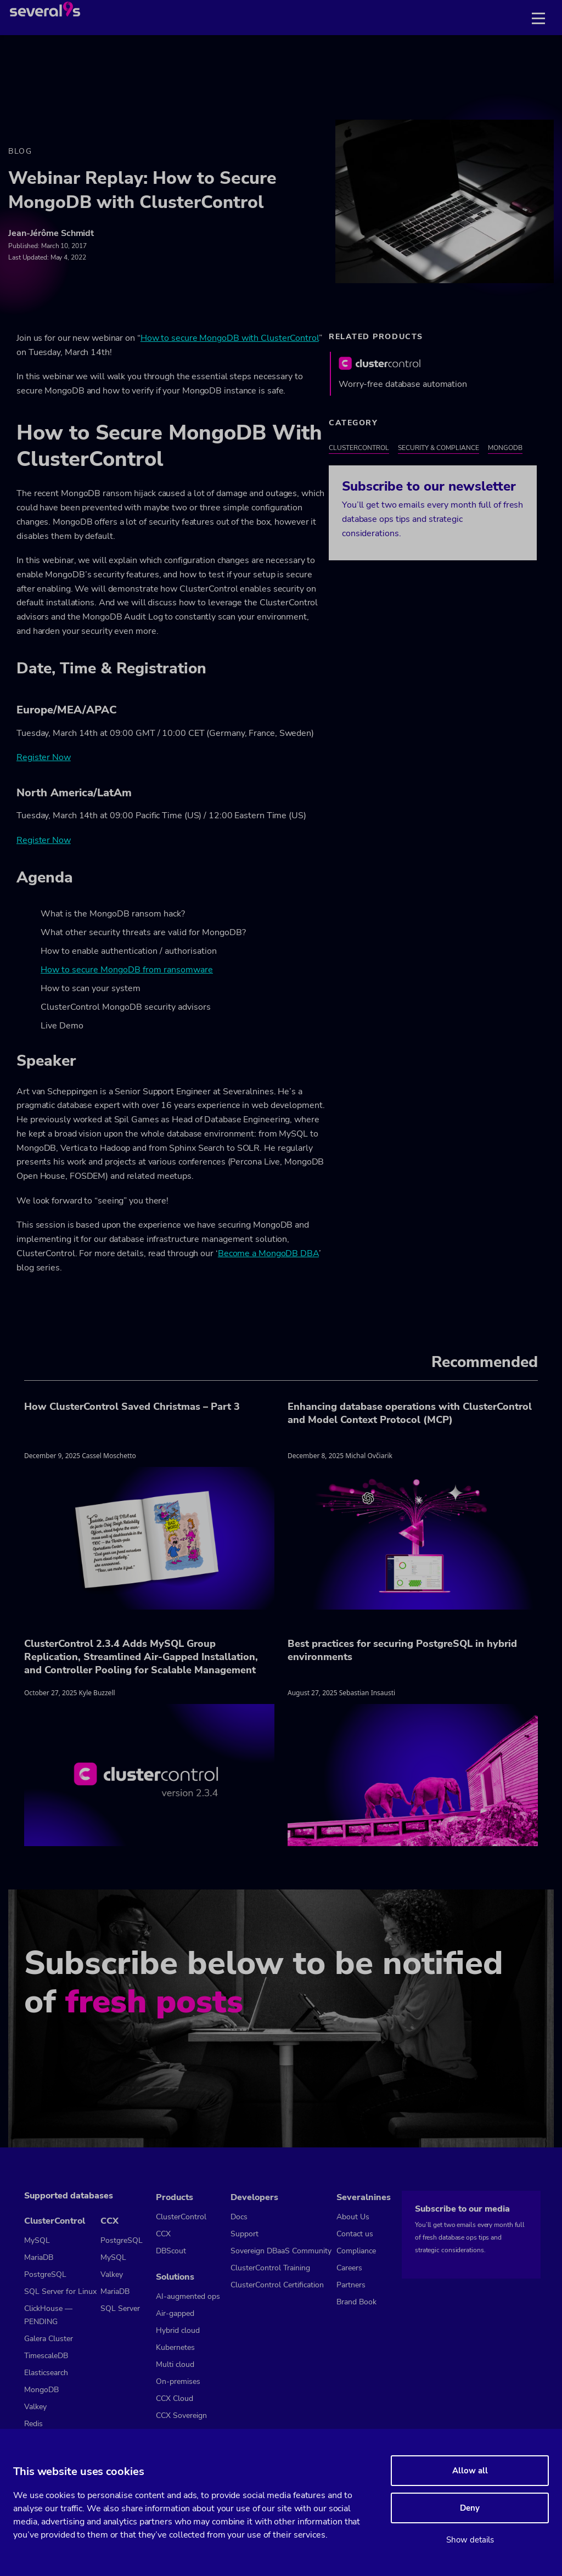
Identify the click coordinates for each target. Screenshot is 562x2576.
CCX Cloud (174, 2398)
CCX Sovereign (181, 2415)
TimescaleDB (46, 2355)
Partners (351, 2285)
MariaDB (38, 2257)
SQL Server (120, 2308)
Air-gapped (175, 2313)
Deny (470, 2507)
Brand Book (356, 2302)
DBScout (171, 2251)
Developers (254, 2197)
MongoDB (505, 447)
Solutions (175, 2277)
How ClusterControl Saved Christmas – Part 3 (132, 1406)
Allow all (470, 2470)
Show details (470, 2539)
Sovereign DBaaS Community (281, 2251)
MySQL (37, 2240)
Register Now (43, 757)
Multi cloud (175, 2364)
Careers (349, 2268)
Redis (33, 2423)
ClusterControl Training (270, 2268)
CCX (109, 2221)
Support (244, 2234)
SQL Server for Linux (60, 2291)
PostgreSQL (45, 2274)
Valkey (35, 2406)
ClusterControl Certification (277, 2285)
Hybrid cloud (178, 2330)
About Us (352, 2217)
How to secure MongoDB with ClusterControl (229, 338)
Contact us (354, 2234)
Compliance (356, 2251)
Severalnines (363, 2197)
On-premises (178, 2381)
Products (174, 2197)
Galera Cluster (48, 2338)
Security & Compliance (438, 447)
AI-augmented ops (188, 2296)
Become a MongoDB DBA (268, 1253)
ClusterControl (359, 447)
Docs (239, 2217)
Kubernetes (175, 2347)
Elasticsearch (46, 2372)
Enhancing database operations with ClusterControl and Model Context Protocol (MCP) (410, 1413)
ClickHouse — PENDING (48, 2315)
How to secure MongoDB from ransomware (127, 970)
